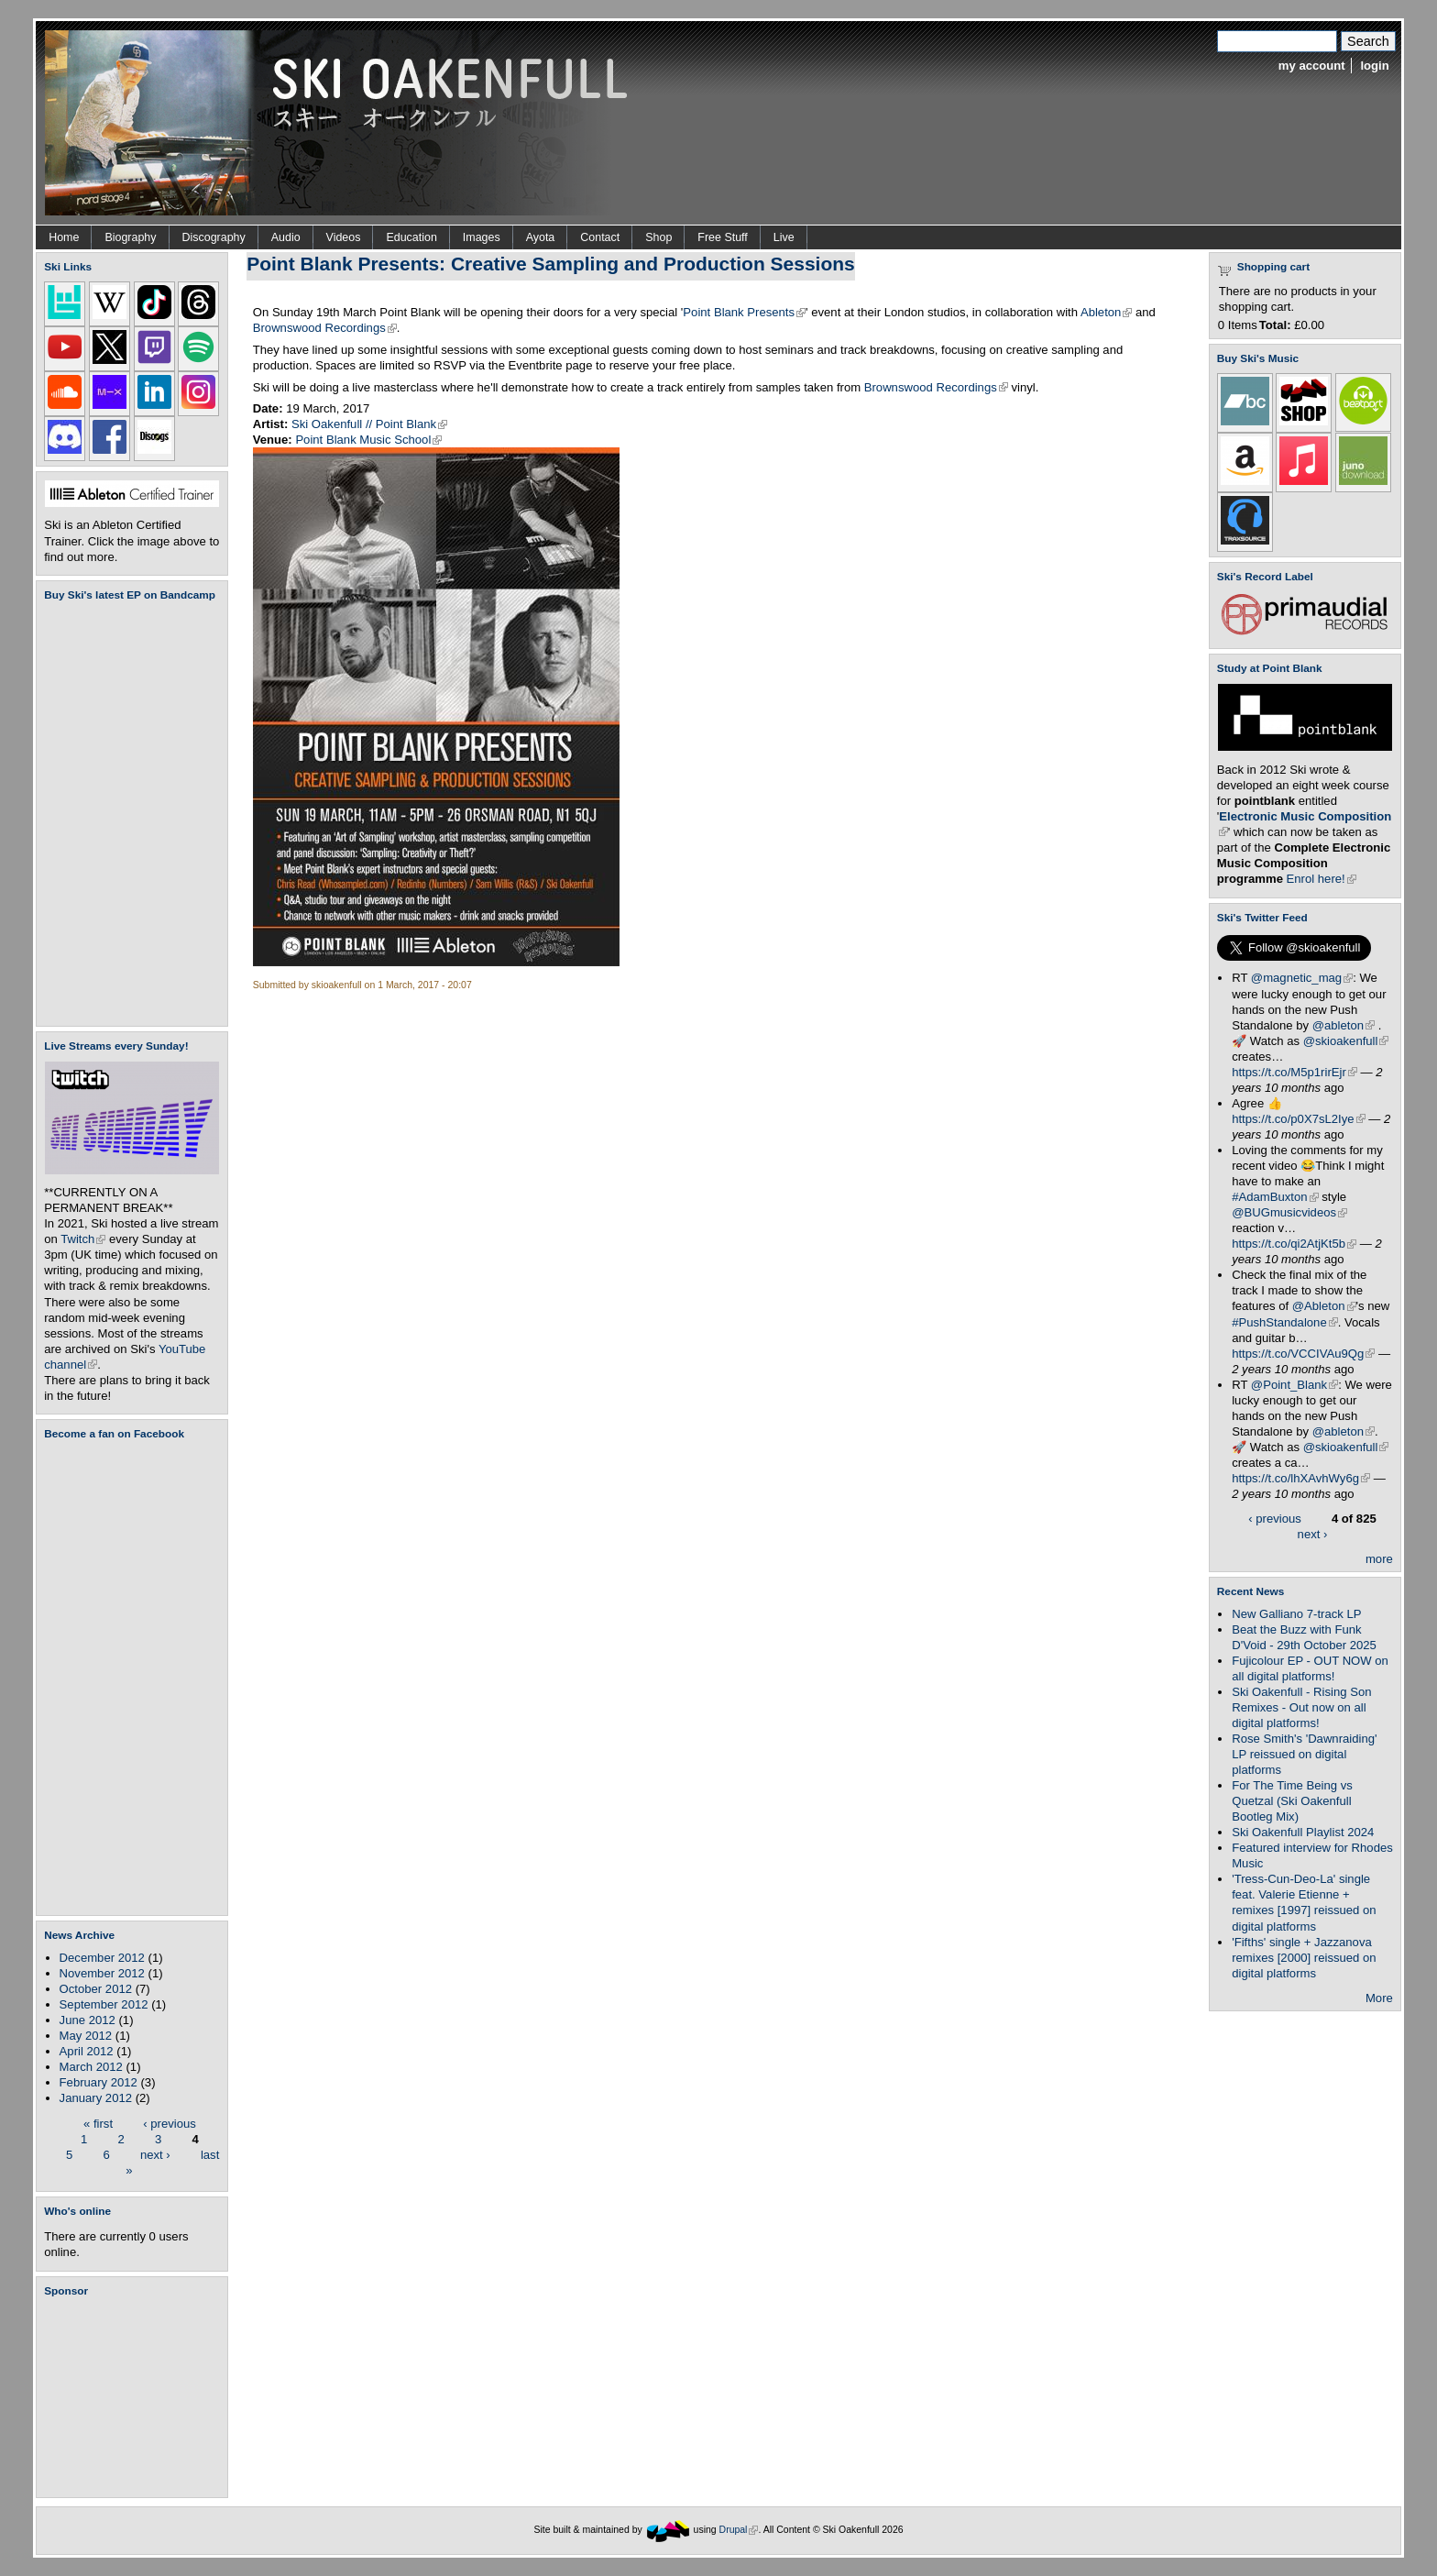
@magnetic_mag (1302, 978)
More (1379, 1998)
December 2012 (102, 1958)
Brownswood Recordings (325, 328)
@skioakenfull (1346, 1041)
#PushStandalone (1285, 1322)
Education (411, 237)
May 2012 (86, 2035)
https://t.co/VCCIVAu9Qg (1303, 1353)
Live (784, 237)
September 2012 (104, 2004)
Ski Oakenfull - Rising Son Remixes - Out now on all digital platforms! (1301, 1707)
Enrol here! (1321, 879)
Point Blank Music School (368, 439)
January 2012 (96, 2098)
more (1379, 1559)
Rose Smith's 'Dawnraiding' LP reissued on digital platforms (1304, 1754)
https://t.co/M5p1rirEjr (1294, 1072)
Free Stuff (722, 237)
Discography (214, 237)
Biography (130, 237)
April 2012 (87, 2051)
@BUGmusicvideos (1289, 1212)
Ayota (540, 237)
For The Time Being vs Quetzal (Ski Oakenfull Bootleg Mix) (1292, 1800)
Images (481, 237)
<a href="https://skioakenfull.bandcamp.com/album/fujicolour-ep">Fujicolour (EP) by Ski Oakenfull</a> (126, 814)
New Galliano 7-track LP (1296, 1614)
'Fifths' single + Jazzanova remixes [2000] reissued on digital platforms (1304, 1957)
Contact (600, 237)
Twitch (82, 1239)
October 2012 (96, 1989)
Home (64, 237)
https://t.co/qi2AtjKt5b (1294, 1243)
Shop (658, 237)
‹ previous (169, 2123)
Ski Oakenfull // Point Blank (369, 424)
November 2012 (102, 1973)
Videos (343, 237)
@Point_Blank (1294, 1385)
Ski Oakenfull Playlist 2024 (1303, 1832)
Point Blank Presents (744, 312)
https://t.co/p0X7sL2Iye (1298, 1119)
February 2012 (98, 2082)
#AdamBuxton (1275, 1197)
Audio (286, 237)
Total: (1275, 325)
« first (98, 2123)
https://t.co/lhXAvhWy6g (1301, 1478)
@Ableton (1324, 1306)
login (1374, 65)
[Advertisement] (135, 2397)
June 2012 (87, 2020)
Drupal (739, 2530)
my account (1311, 65)
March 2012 (91, 2067)
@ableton (1343, 1025)
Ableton (1106, 312)
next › (155, 2154)
